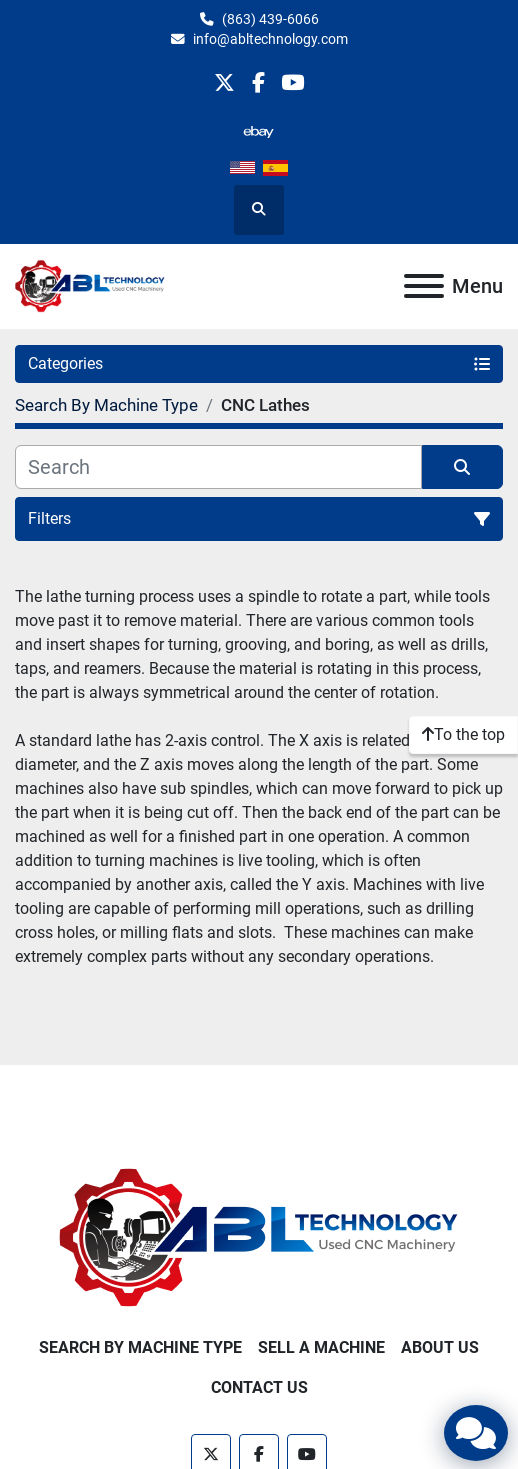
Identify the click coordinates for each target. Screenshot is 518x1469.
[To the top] (463, 735)
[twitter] (224, 82)
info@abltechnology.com (270, 39)
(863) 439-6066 (270, 19)
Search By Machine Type (140, 1347)
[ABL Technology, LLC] (259, 1237)
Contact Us (259, 1387)
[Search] (218, 467)
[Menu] (424, 286)
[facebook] (258, 82)
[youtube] (292, 82)
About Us (440, 1347)
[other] (258, 131)
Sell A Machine (321, 1347)
